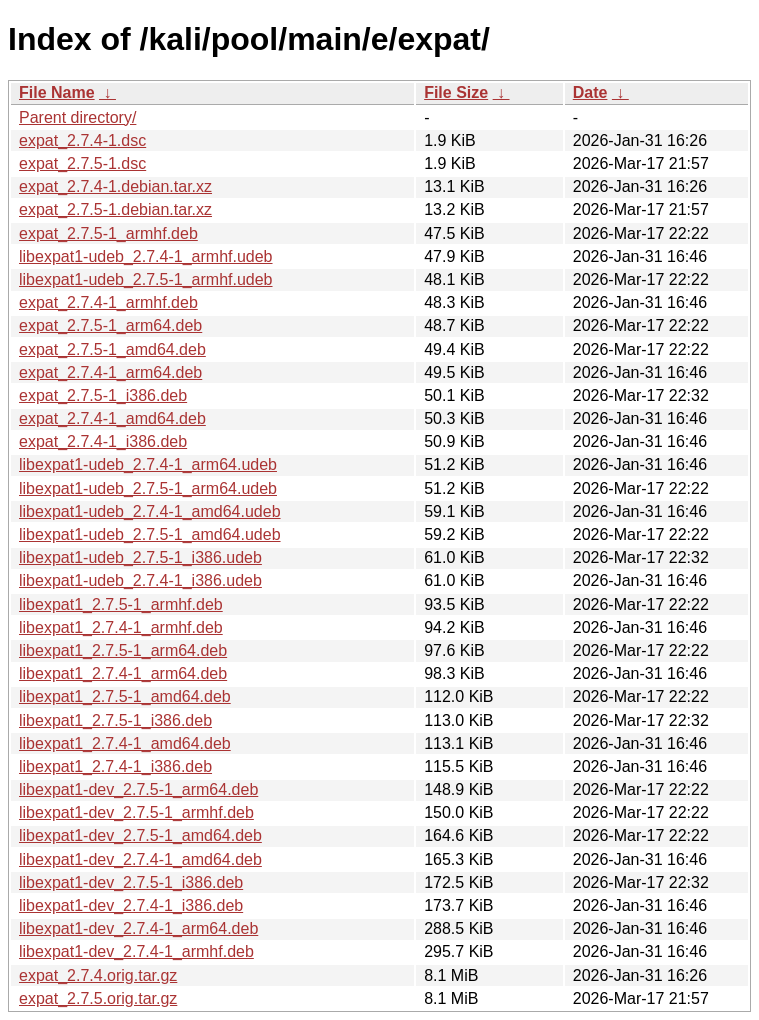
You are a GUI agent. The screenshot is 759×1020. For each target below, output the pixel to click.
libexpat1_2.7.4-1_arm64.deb (123, 673)
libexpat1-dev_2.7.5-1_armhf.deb (136, 812)
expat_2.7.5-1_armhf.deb (108, 233)
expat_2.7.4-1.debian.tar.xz (115, 186)
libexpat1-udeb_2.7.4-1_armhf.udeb (146, 256)
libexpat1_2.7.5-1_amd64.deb (125, 696)
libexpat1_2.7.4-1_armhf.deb (121, 627)
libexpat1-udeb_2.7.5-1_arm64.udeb (148, 488)
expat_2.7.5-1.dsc (82, 163)
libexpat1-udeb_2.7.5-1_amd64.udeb (150, 534)
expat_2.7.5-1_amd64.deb (112, 349)
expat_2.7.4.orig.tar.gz (98, 975)
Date (590, 92)
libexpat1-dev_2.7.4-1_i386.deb (131, 905)
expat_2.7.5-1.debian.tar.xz (115, 209)
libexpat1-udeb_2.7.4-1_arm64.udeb (148, 464)
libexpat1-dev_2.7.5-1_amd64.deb (140, 835)
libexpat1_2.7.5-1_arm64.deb (123, 650)
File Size (456, 92)
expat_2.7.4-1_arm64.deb (110, 372)
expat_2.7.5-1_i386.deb (103, 395)
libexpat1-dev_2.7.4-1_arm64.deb (138, 928)
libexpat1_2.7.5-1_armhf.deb (121, 604)
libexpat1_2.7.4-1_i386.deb (115, 766)
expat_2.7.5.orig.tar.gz (98, 998)
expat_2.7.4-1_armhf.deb (108, 302)
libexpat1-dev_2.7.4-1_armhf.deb (136, 951)
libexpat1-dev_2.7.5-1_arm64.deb (138, 789)
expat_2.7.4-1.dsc (82, 140)
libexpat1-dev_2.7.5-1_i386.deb (131, 882)
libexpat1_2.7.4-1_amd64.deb (125, 743)
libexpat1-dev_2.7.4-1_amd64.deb (140, 859)
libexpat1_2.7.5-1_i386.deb (115, 720)
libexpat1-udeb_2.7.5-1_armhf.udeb (146, 279)
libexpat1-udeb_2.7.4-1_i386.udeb (140, 580)
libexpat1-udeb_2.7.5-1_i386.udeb (140, 557)
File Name (57, 92)
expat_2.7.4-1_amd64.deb (112, 418)
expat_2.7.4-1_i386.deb (103, 441)
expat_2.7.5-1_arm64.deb (110, 325)
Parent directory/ (77, 117)
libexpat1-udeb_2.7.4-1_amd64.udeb (150, 511)
